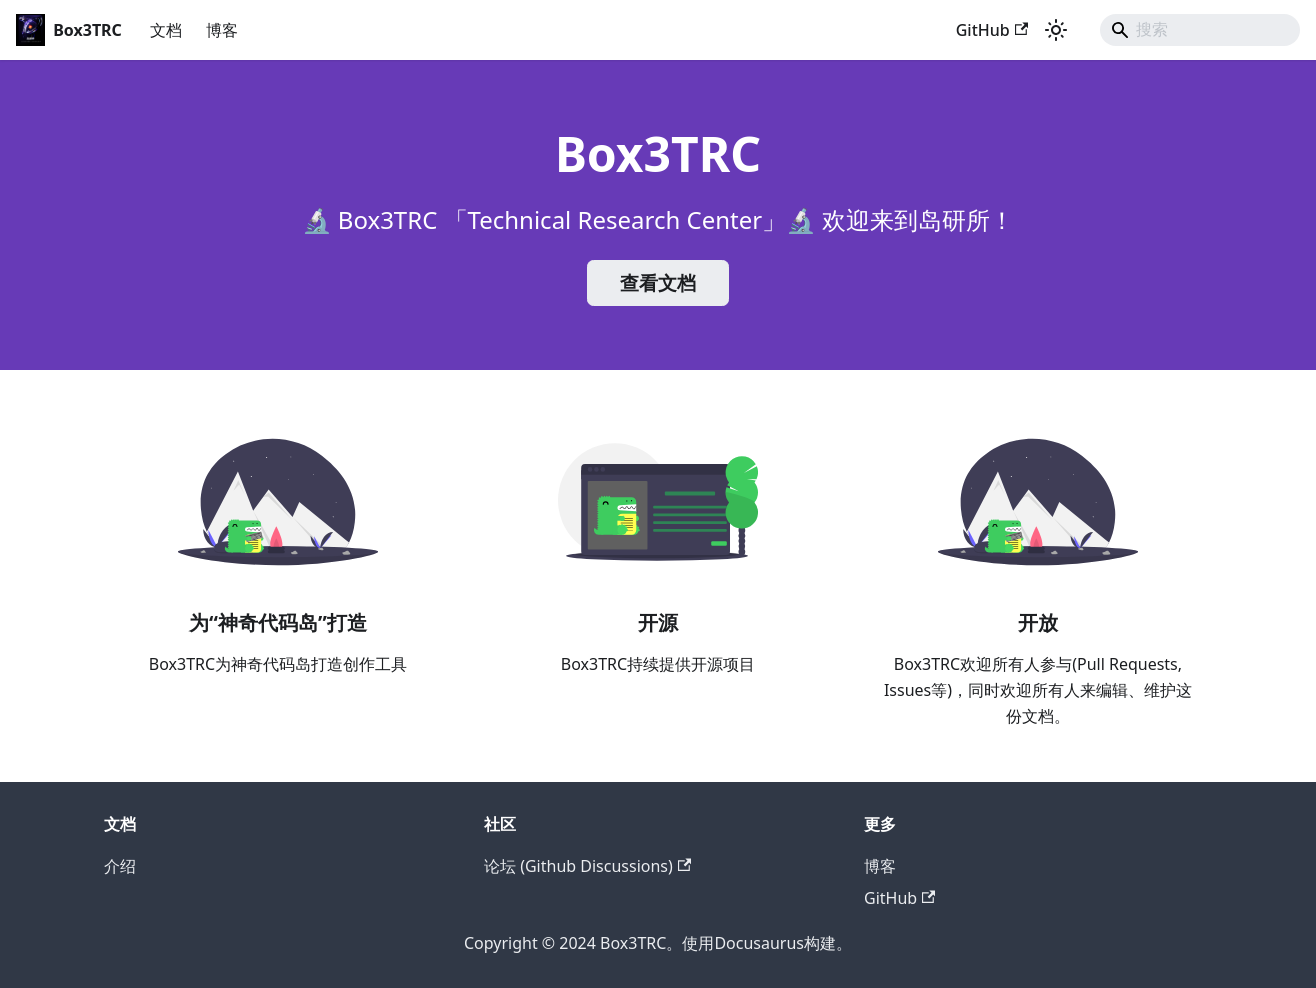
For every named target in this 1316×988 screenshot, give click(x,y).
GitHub (992, 30)
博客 (222, 30)
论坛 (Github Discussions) (587, 866)
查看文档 (658, 283)
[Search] (1200, 30)
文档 (166, 30)
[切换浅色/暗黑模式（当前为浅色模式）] (1056, 30)
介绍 (120, 866)
